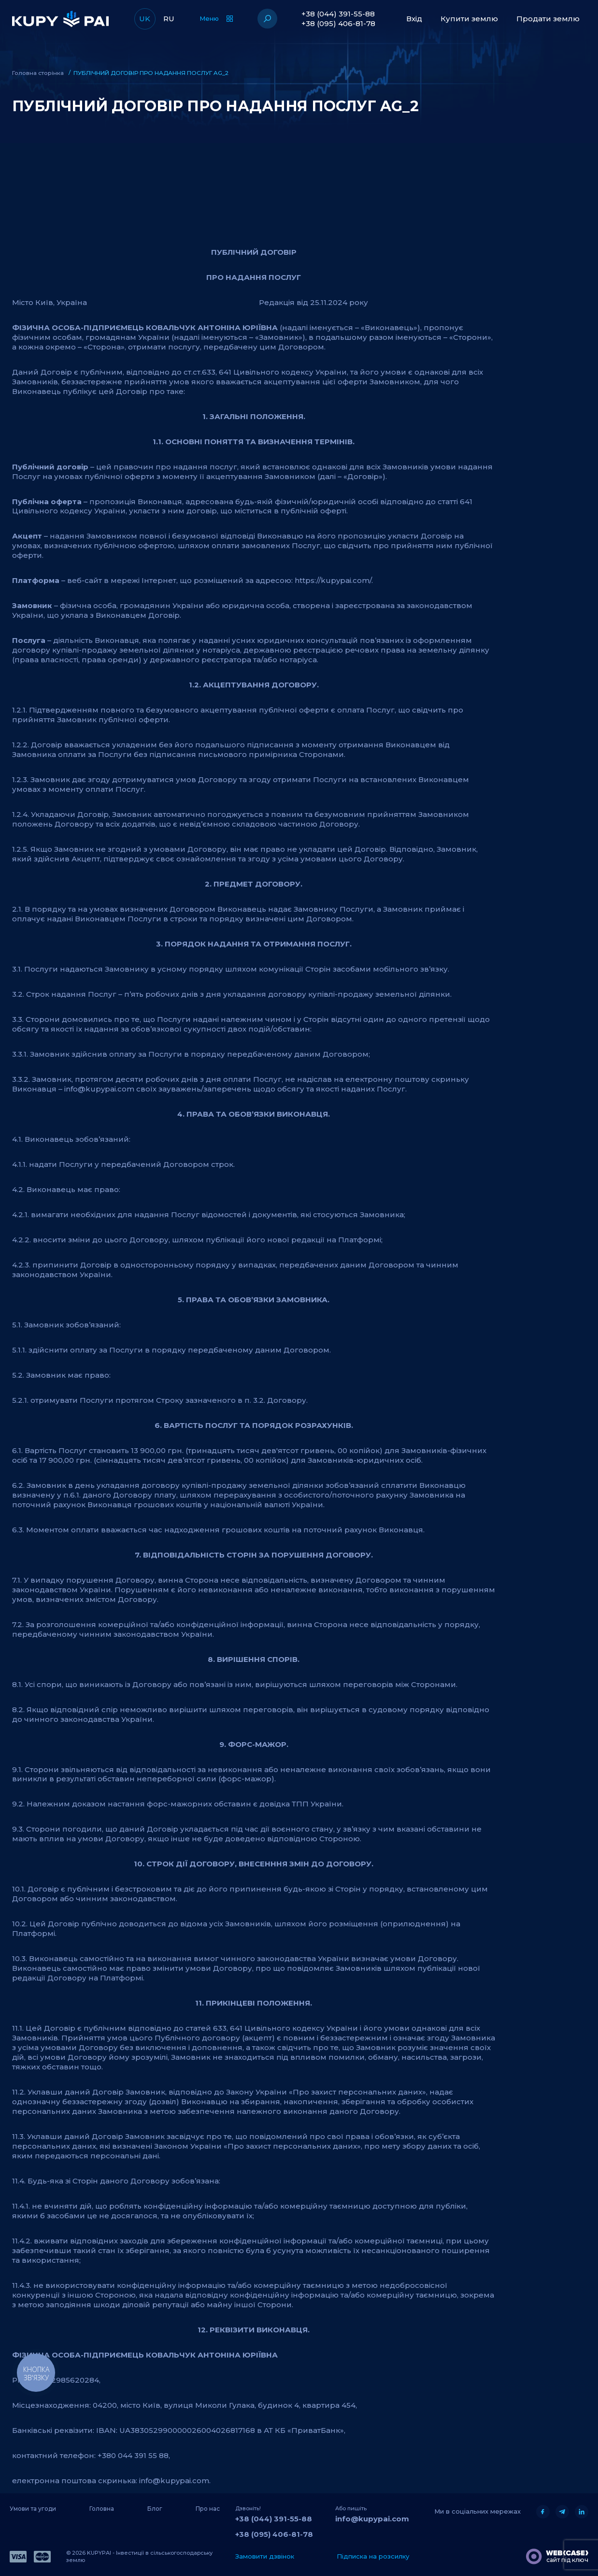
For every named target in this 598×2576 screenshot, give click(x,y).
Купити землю (469, 18)
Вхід (414, 18)
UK (144, 18)
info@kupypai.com (372, 2518)
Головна (101, 2508)
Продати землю (548, 18)
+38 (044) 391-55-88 (338, 13)
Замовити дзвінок (264, 2556)
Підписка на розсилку (373, 2556)
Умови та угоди (33, 2508)
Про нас (208, 2508)
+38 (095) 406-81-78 (338, 23)
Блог (154, 2508)
